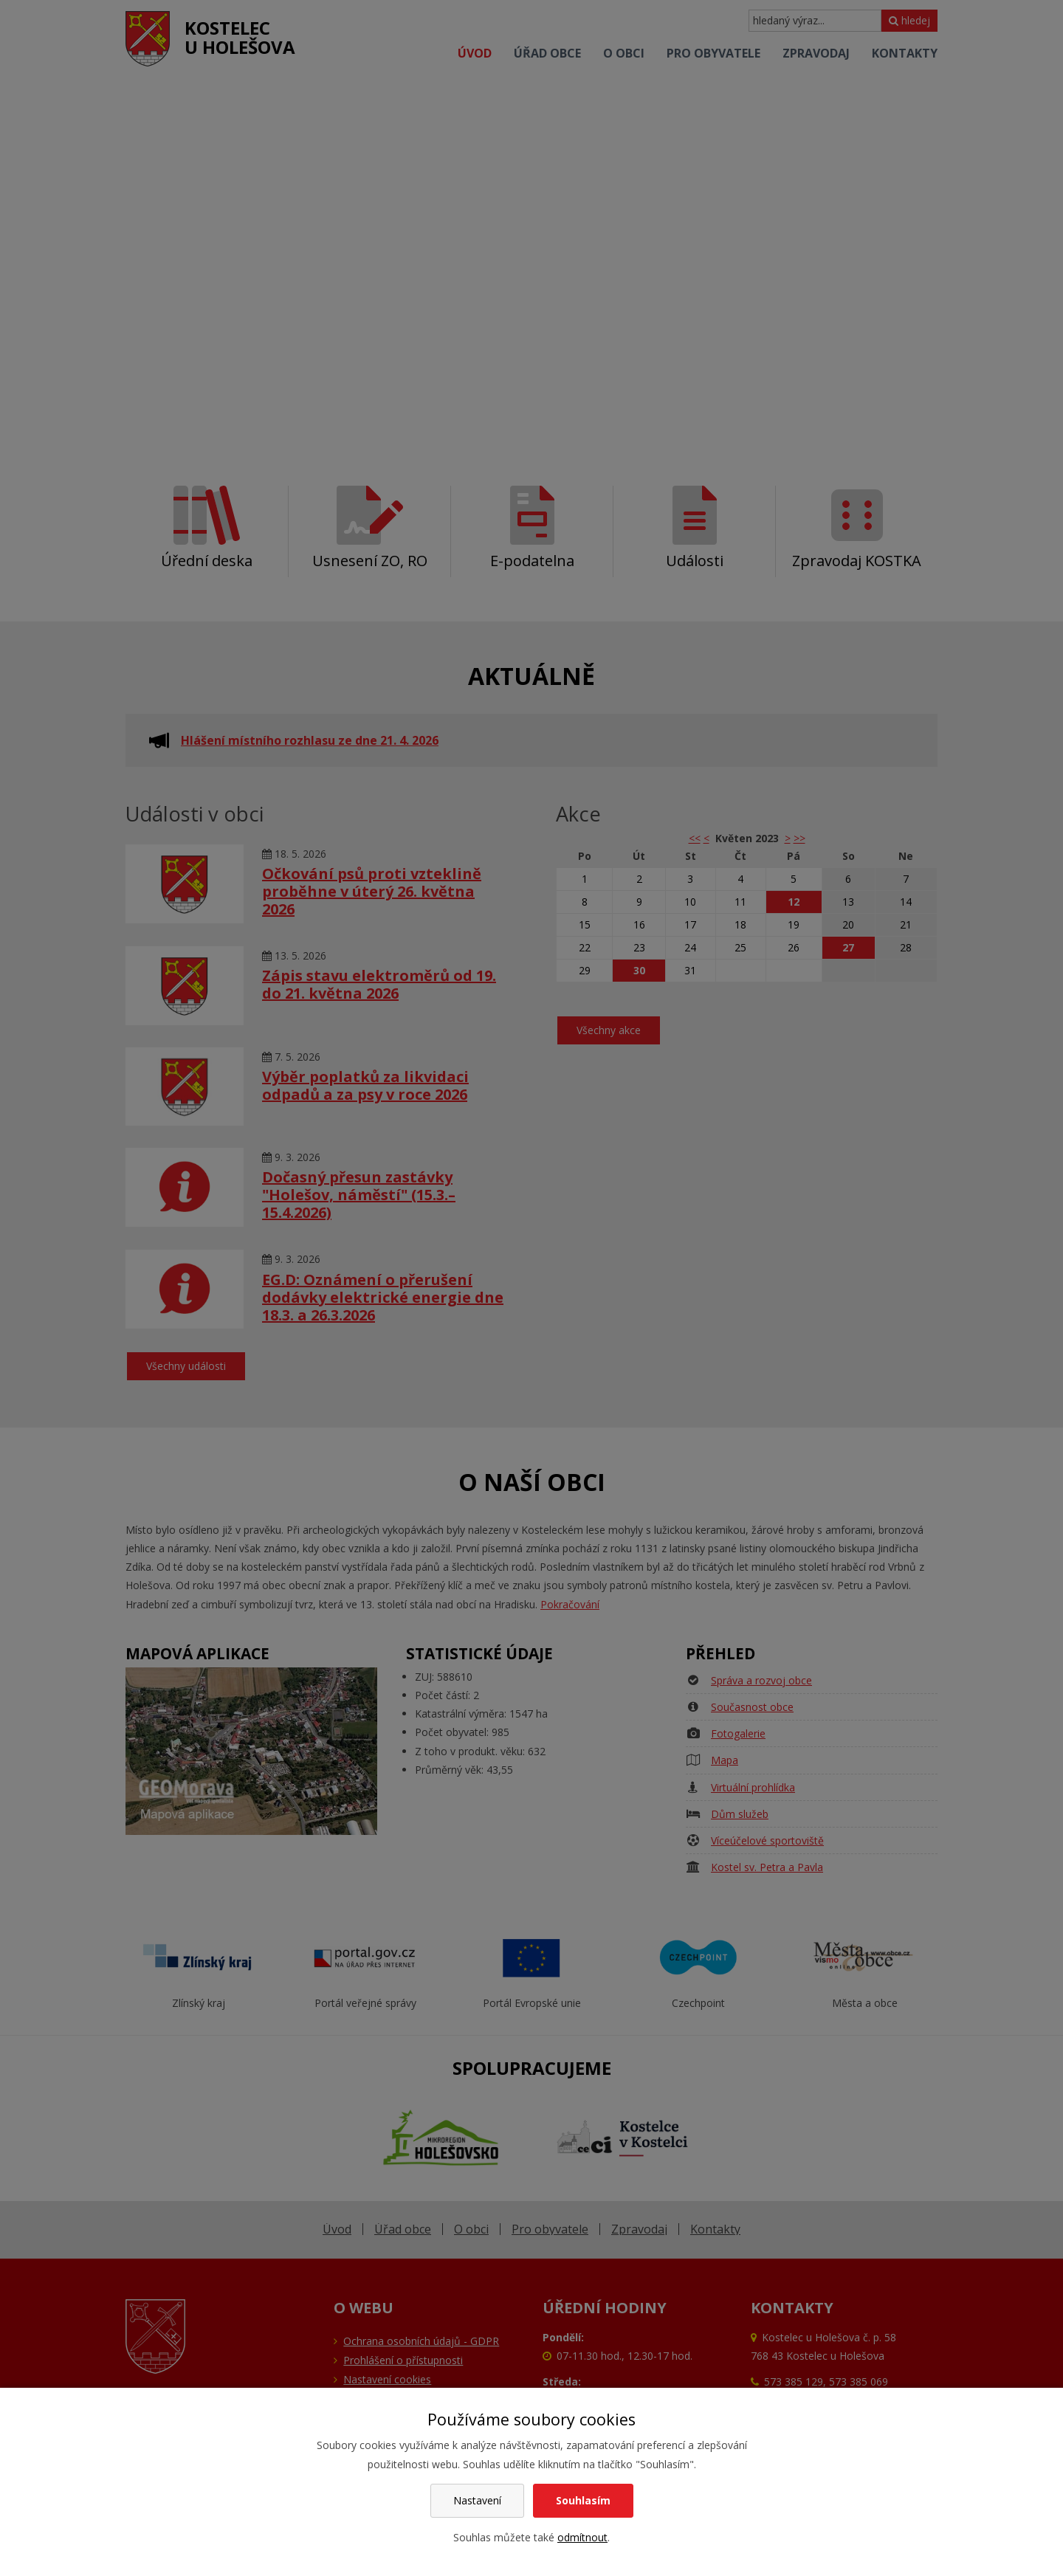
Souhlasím (583, 2500)
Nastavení (477, 2500)
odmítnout (582, 2537)
